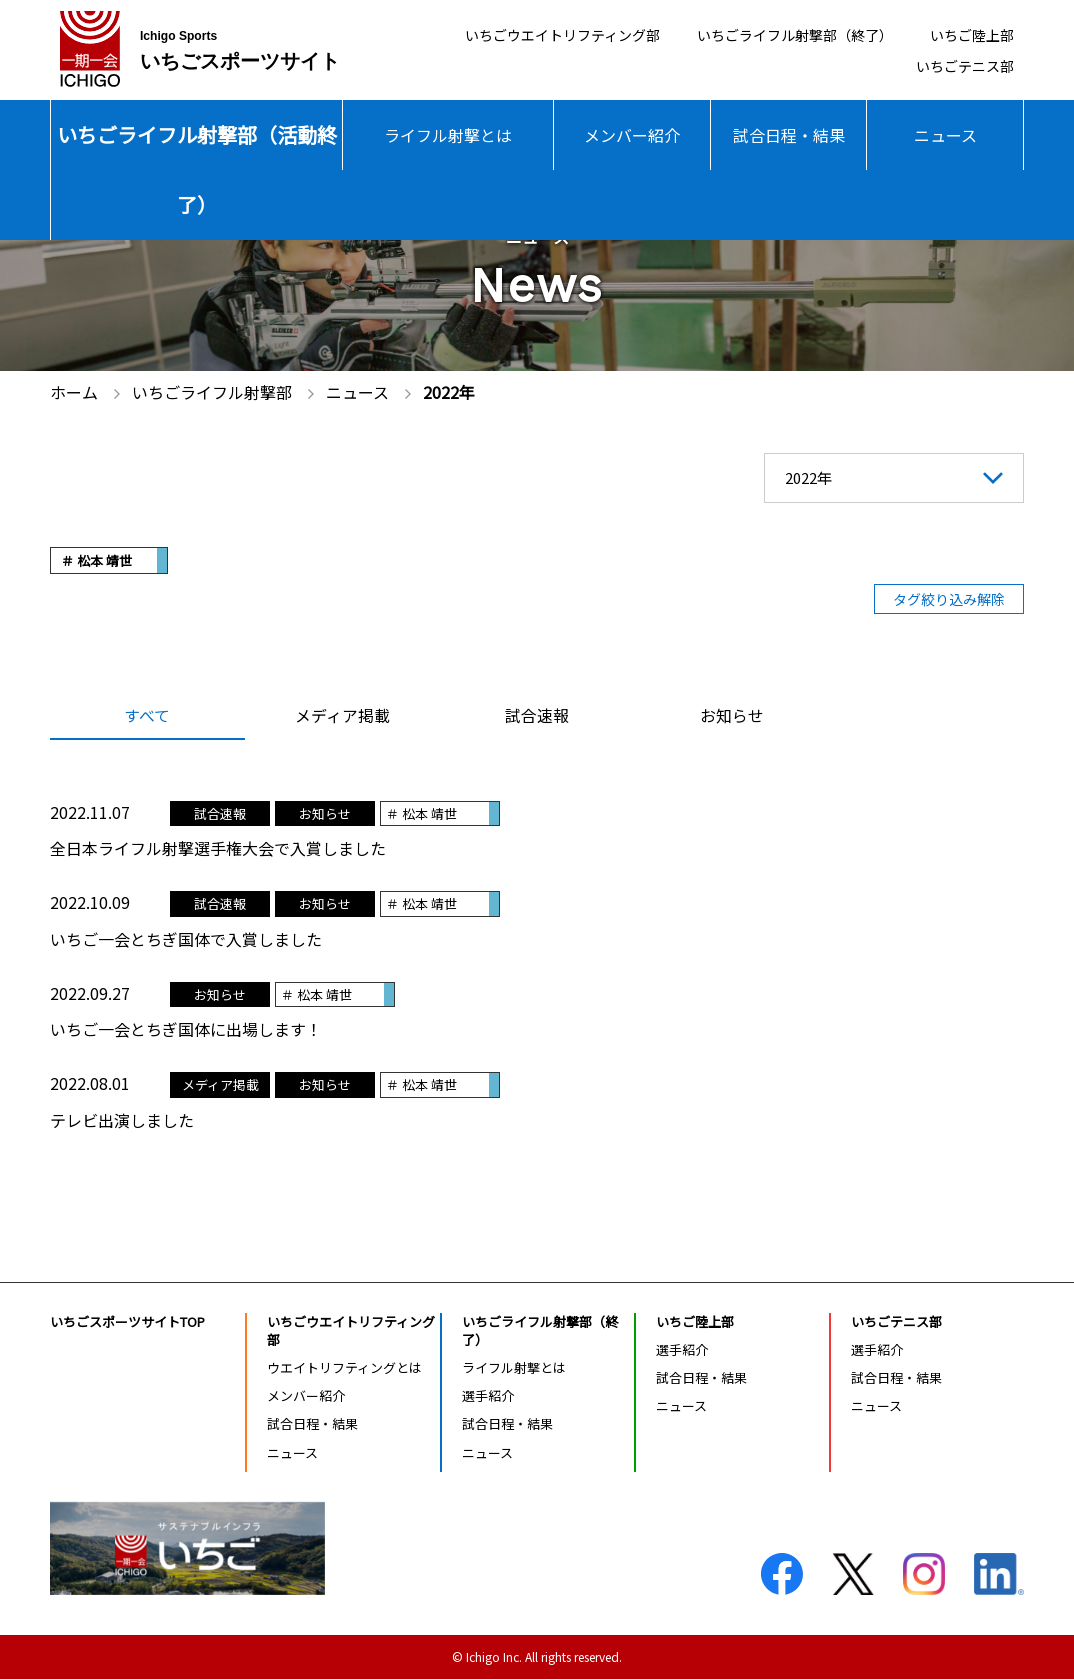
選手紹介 (488, 1396)
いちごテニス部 (958, 69)
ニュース (945, 135)
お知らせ (732, 717)
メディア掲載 (342, 717)
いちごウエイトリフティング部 (508, 34)
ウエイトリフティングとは (344, 1368)
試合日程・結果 (789, 135)
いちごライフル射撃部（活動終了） (197, 169)
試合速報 (537, 717)
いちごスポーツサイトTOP (127, 1322)
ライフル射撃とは (448, 135)
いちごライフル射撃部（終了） (769, 34)
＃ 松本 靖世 (96, 560)
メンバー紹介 (632, 135)
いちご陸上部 (966, 34)
